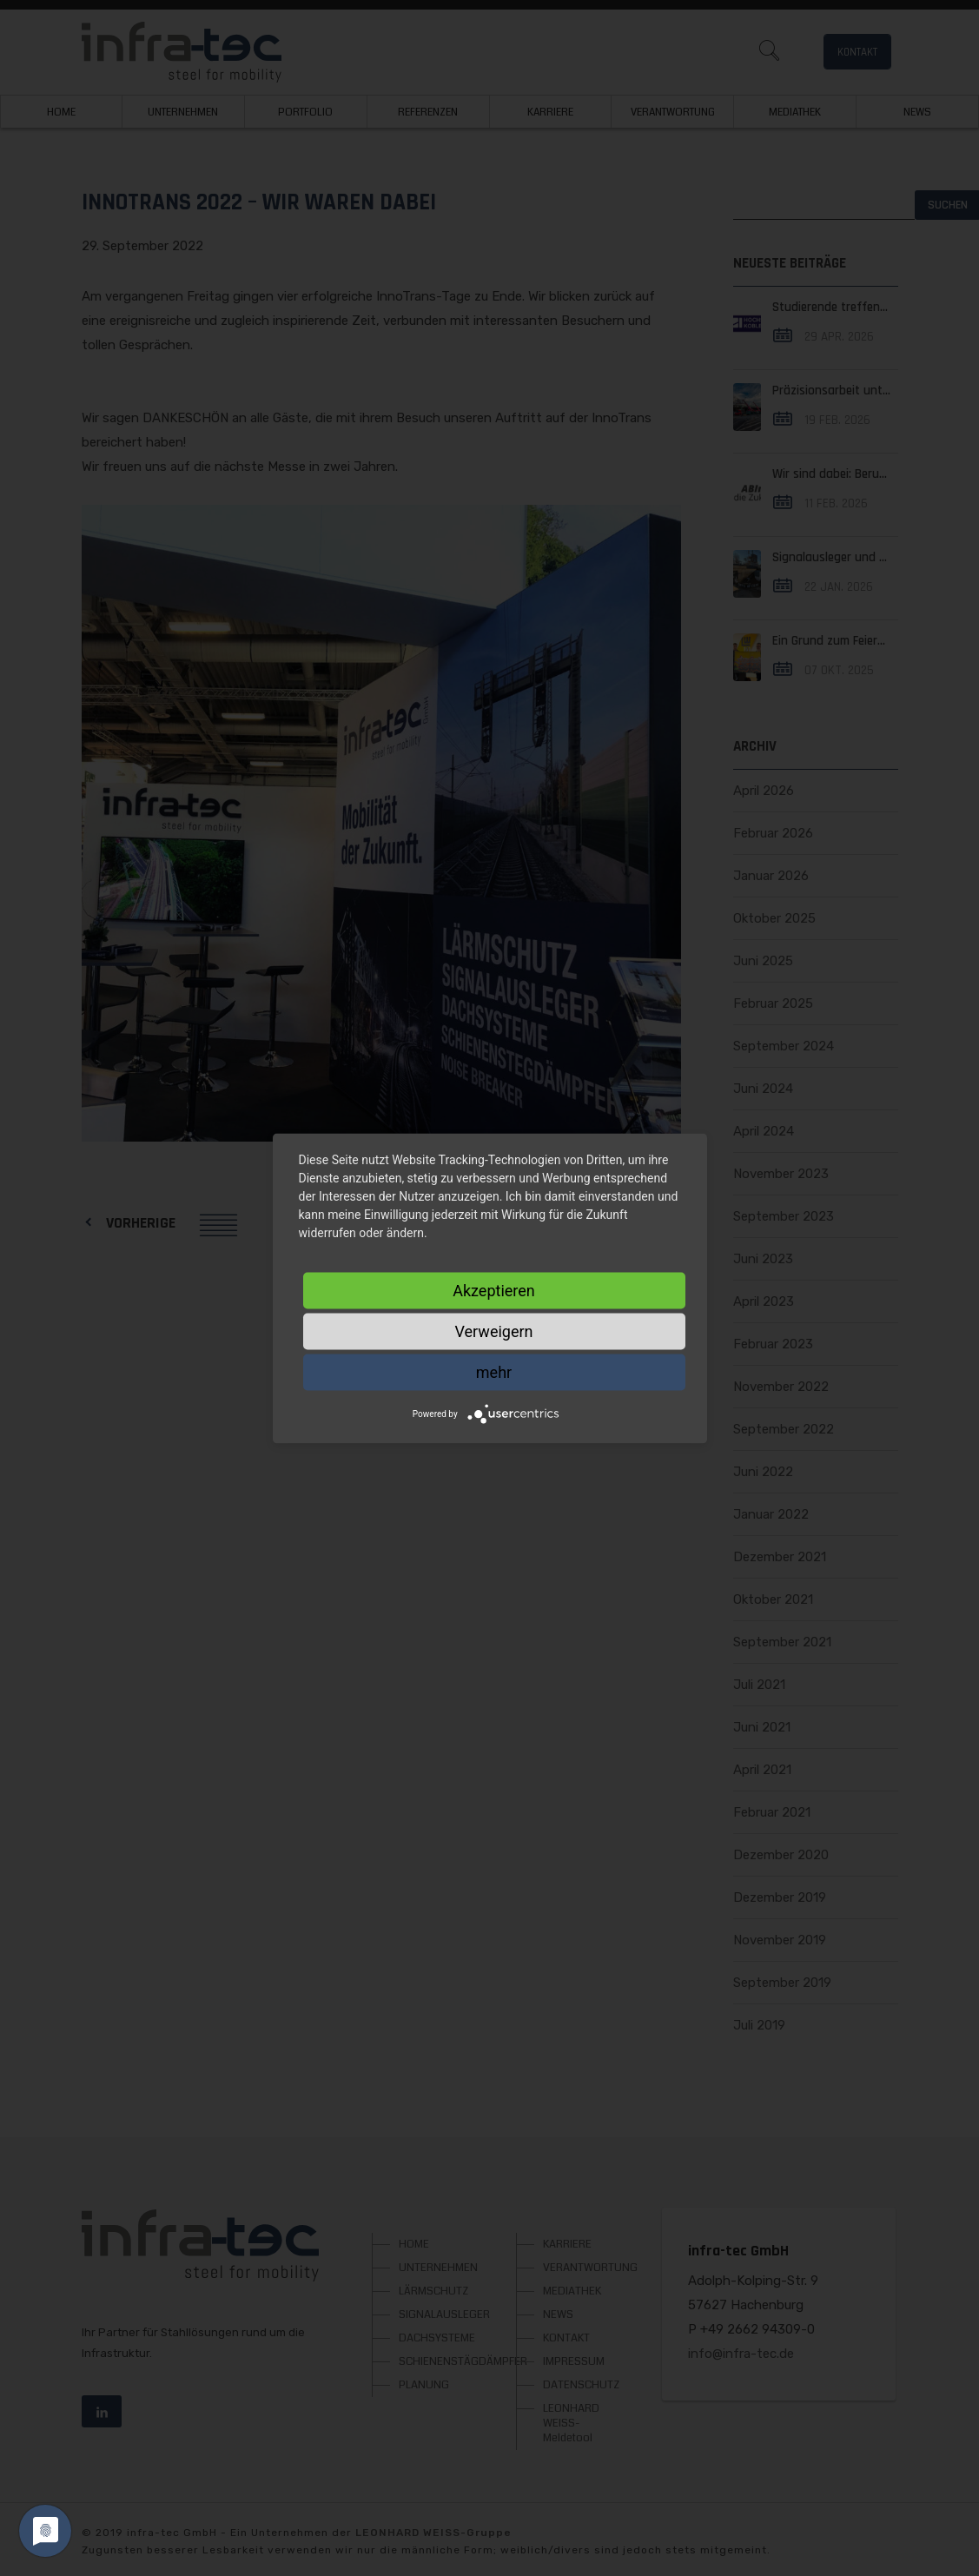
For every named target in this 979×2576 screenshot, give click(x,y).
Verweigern (493, 1330)
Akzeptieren (494, 1290)
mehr (494, 1371)
